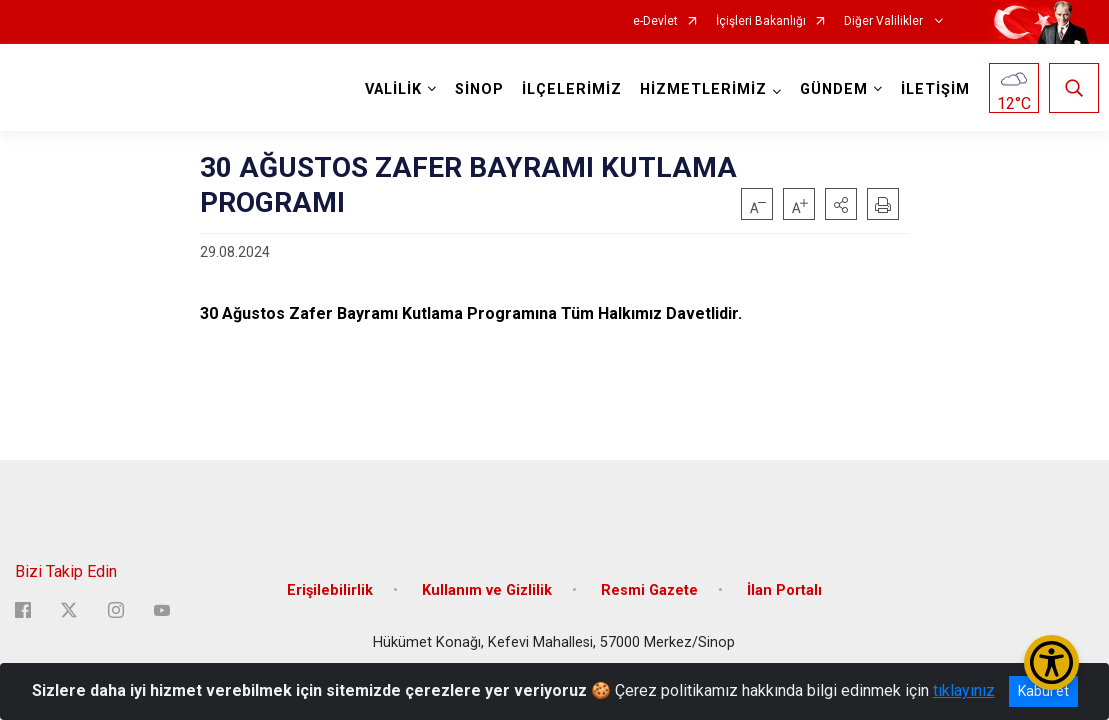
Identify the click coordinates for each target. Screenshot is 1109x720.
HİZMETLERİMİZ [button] (698, 89)
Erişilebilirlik (330, 572)
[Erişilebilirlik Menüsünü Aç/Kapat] (1051, 662)
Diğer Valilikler (885, 21)
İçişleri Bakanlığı (761, 21)
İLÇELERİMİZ (567, 89)
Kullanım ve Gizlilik (487, 572)
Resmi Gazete (649, 572)
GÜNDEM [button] (829, 89)
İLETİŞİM (930, 89)
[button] (841, 204)
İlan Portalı (784, 572)
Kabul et (1043, 691)
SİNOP (474, 89)
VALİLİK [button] (388, 89)
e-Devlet (655, 21)
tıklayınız (964, 690)
